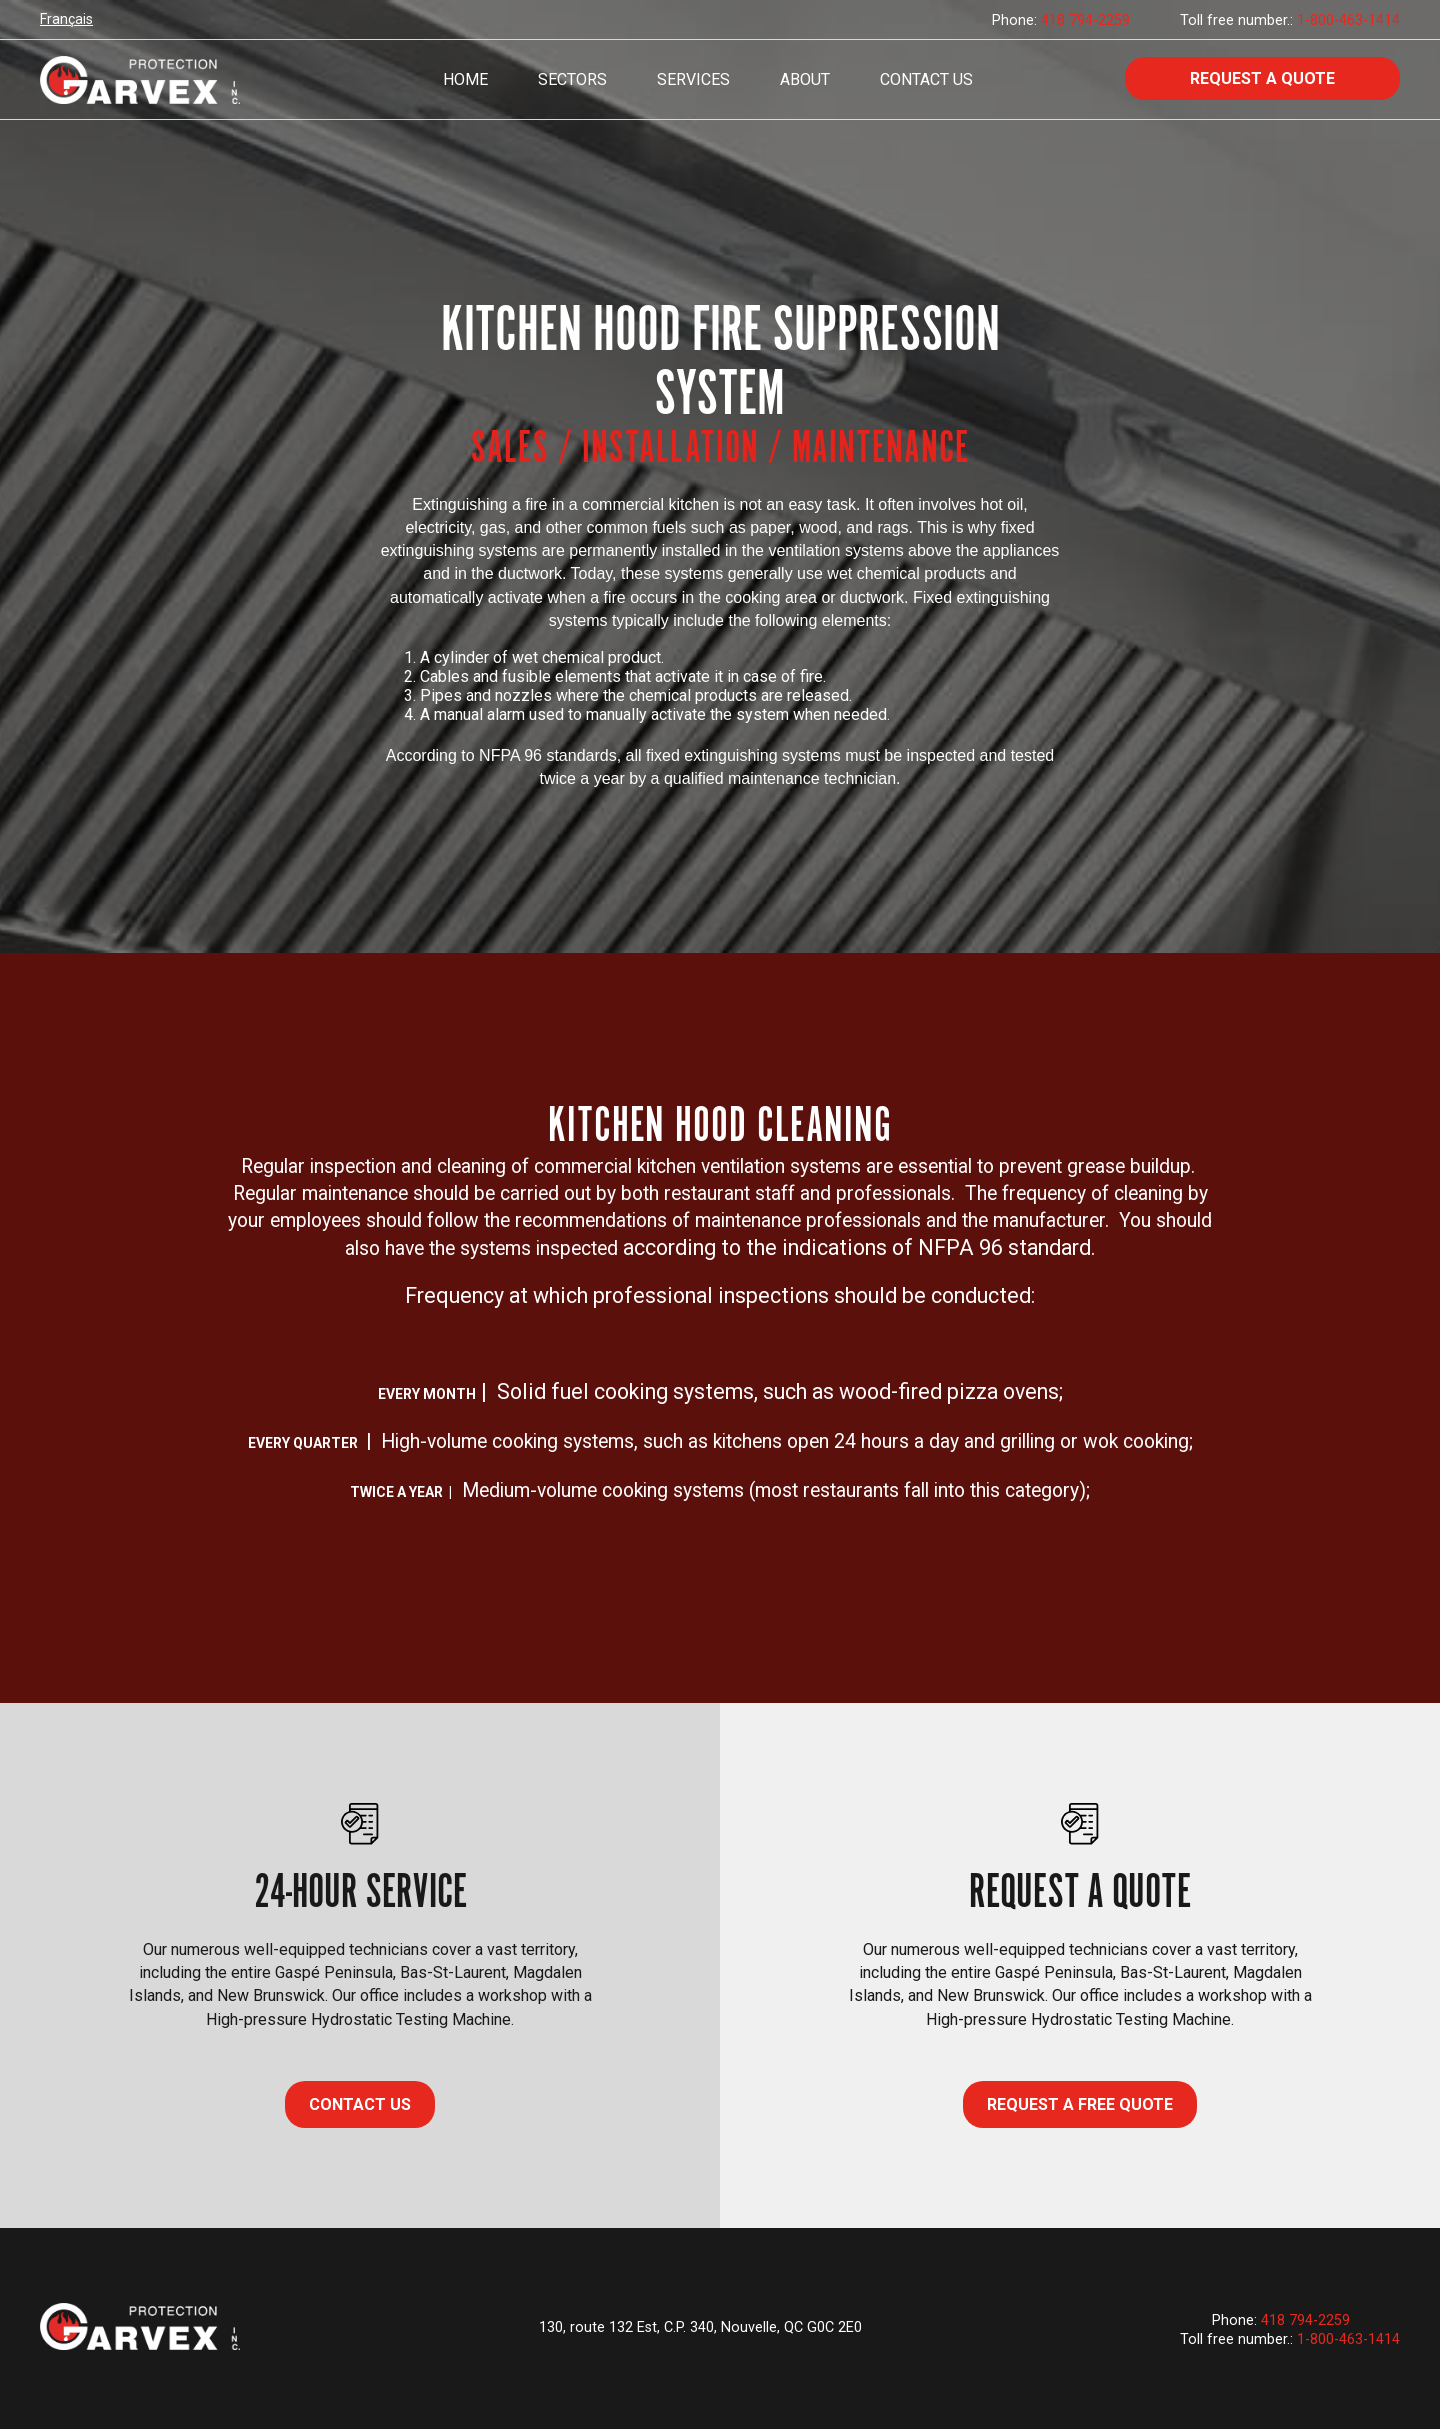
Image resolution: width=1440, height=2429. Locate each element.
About (805, 79)
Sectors (572, 79)
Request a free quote (1080, 2104)
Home (465, 79)
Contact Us (926, 79)
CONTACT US (360, 2104)
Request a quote (1262, 78)
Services (693, 79)
